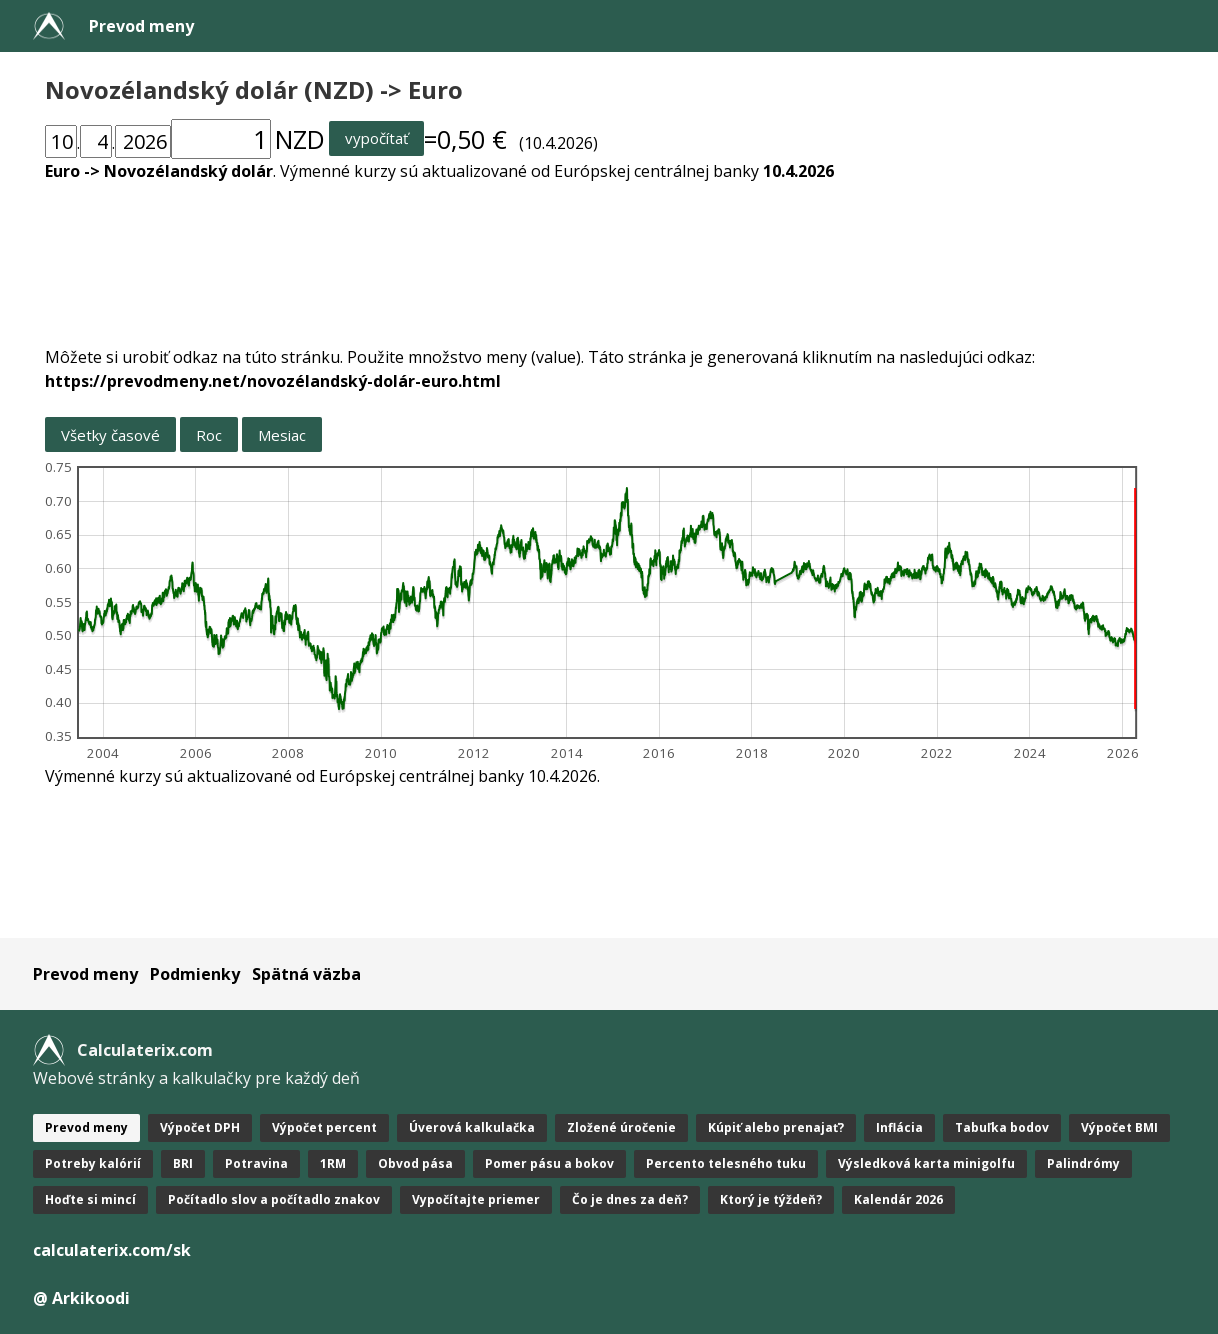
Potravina (256, 1163)
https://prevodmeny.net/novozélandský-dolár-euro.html (273, 381)
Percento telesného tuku (726, 1163)
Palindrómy (1083, 1163)
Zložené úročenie (621, 1127)
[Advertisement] (609, 252)
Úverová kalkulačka (472, 1127)
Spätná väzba (306, 974)
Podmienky (195, 974)
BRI (183, 1163)
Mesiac (282, 435)
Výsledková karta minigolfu (926, 1163)
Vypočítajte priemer (476, 1199)
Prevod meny (141, 26)
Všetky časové (110, 435)
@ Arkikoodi (81, 1298)
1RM (333, 1163)
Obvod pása (415, 1163)
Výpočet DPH (200, 1127)
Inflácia (899, 1127)
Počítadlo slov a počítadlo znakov (274, 1199)
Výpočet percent (324, 1127)
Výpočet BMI (1119, 1127)
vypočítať (376, 138)
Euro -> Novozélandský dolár (159, 171)
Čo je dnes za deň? (630, 1199)
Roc (209, 435)
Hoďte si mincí (90, 1199)
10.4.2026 (798, 171)
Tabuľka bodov (1002, 1127)
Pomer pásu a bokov (549, 1163)
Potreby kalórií (93, 1163)
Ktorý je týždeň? (771, 1199)
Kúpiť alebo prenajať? (776, 1127)
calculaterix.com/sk (112, 1250)
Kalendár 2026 (898, 1199)
